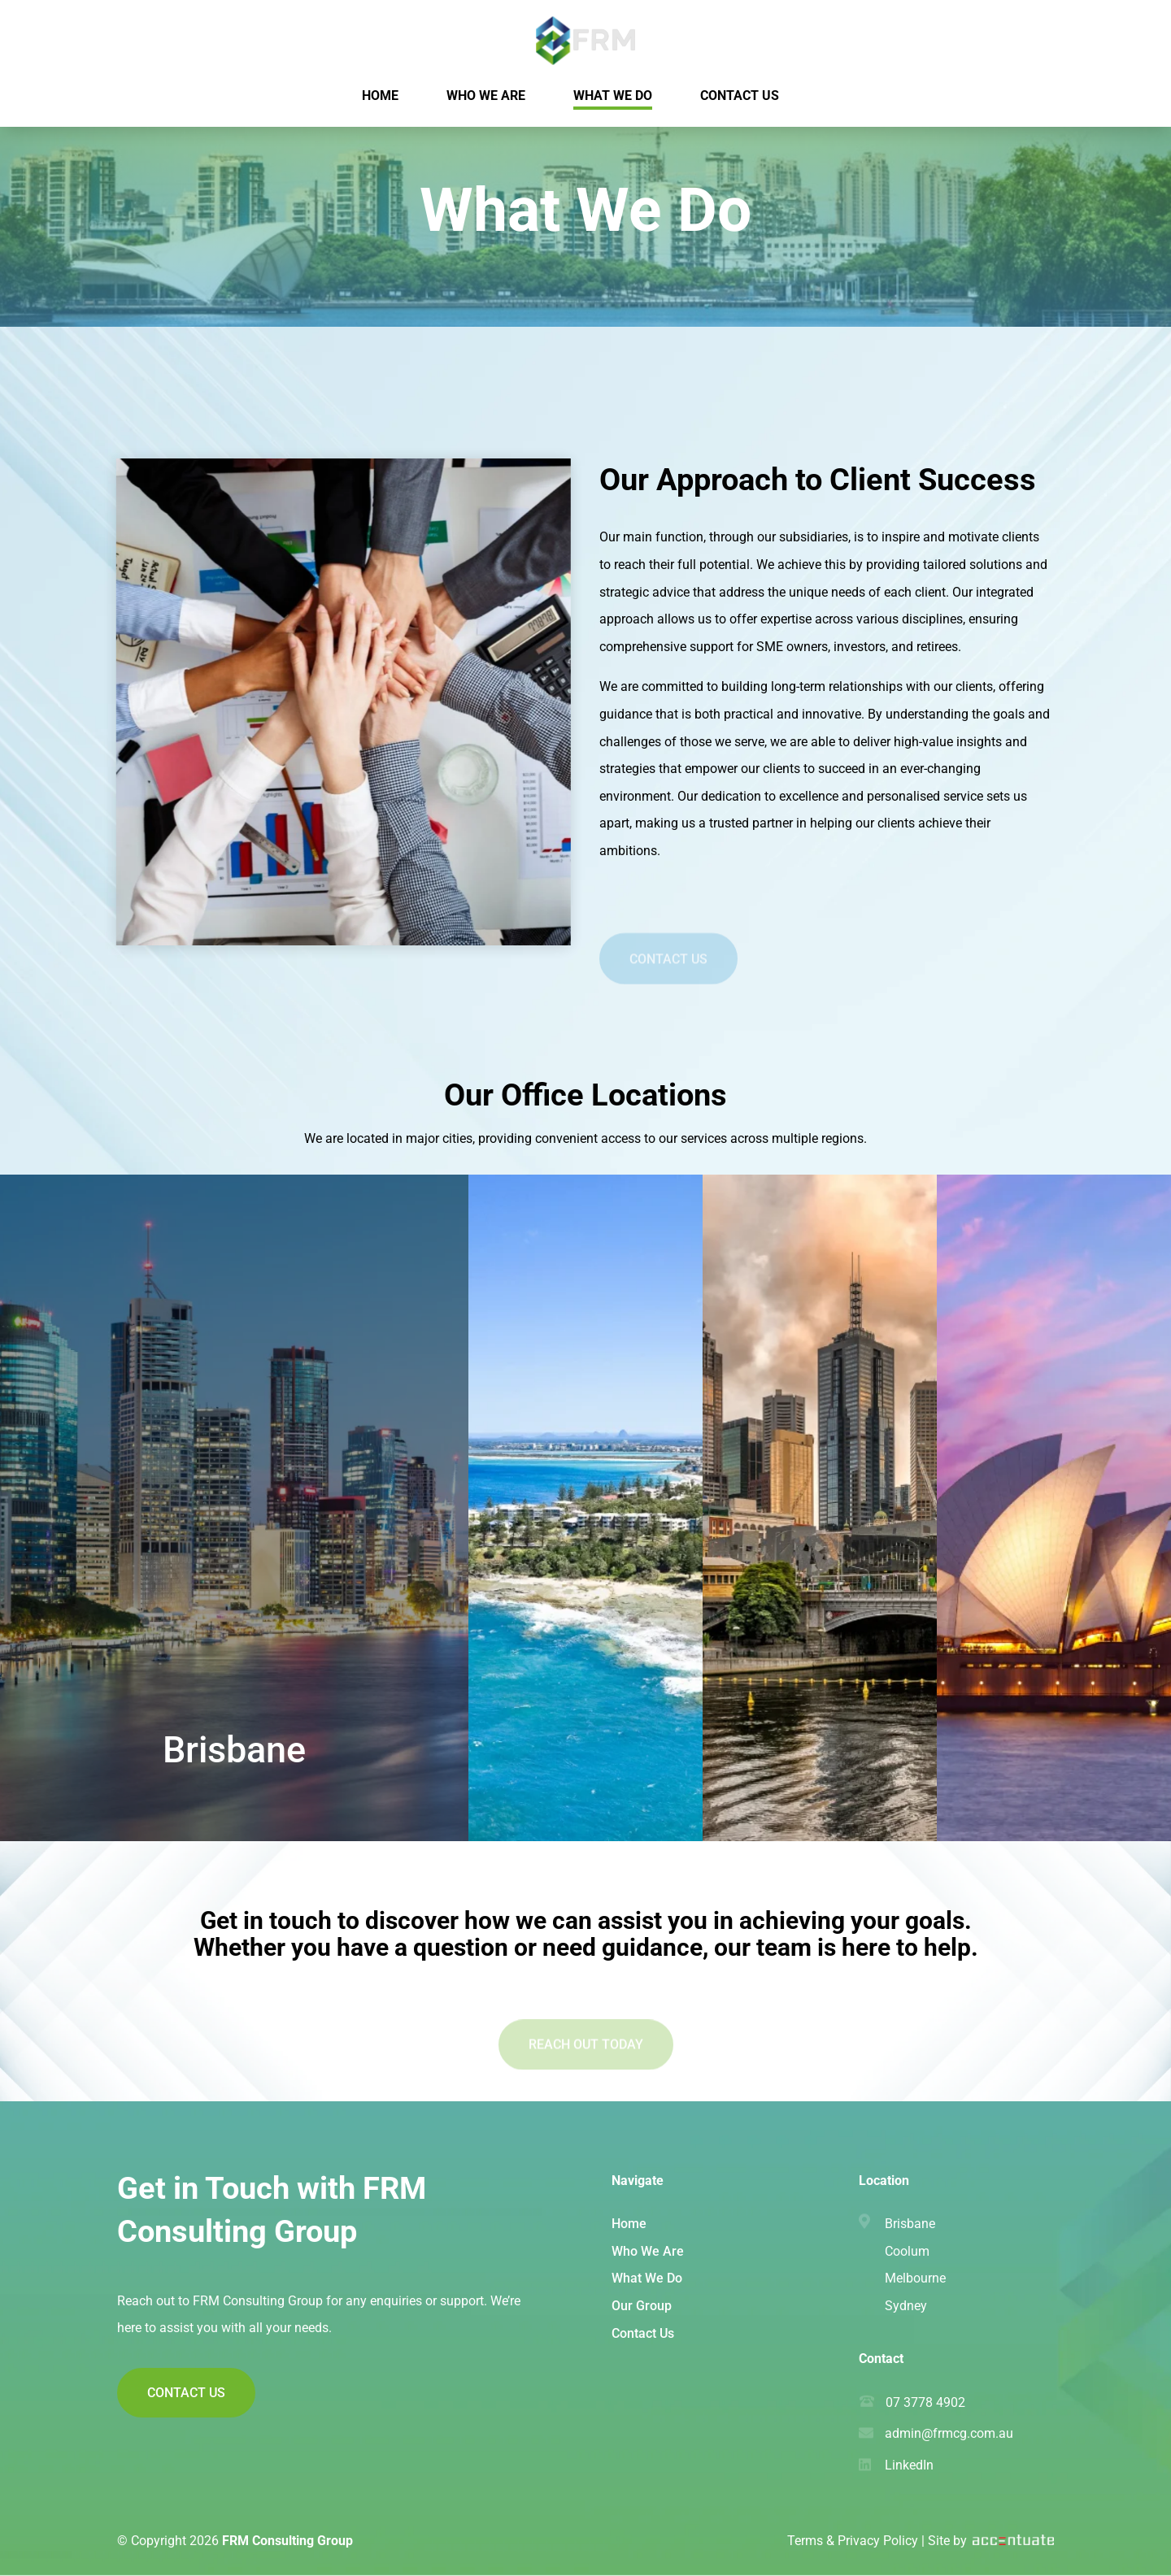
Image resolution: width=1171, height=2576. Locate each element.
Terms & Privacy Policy (852, 2540)
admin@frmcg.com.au (949, 2433)
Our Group (642, 2305)
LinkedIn (909, 2465)
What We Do (647, 2278)
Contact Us (668, 973)
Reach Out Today (586, 2058)
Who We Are (648, 2251)
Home (629, 2223)
